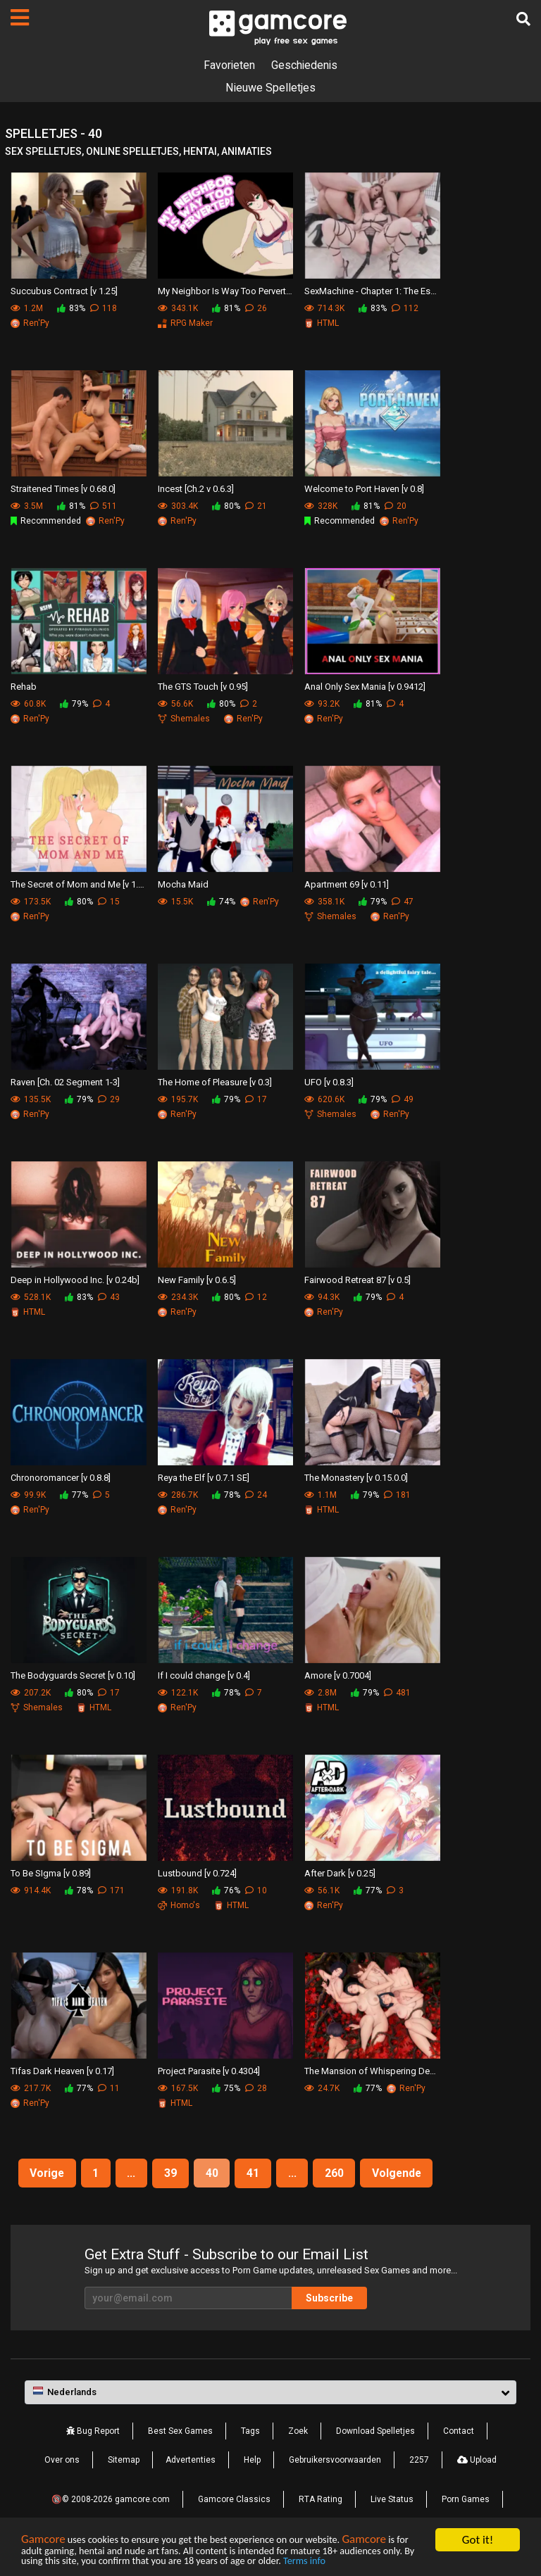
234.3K (178, 1297)
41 (253, 2173)
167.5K (178, 2088)
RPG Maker (185, 323)
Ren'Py (30, 323)
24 (256, 1495)
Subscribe (333, 2298)
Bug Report (93, 2431)
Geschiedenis (305, 65)
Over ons (62, 2460)
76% (226, 1890)
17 (256, 1099)
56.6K (175, 704)
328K (320, 506)
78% (226, 1495)
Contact (458, 2431)
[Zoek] (523, 19)
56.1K (322, 1890)
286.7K (178, 1495)
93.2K (322, 704)
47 (402, 902)
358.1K (324, 902)
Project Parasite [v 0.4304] (209, 2071)
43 (109, 1297)
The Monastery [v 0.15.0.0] (356, 1477)
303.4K (178, 506)
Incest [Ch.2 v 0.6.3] (196, 489)
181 (397, 1495)
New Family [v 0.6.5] (197, 1280)
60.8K (28, 704)
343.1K (178, 308)
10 (256, 1890)
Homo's (179, 1905)
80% (226, 506)
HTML (321, 323)
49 (402, 1099)
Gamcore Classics (234, 2499)
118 (103, 308)
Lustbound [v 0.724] (197, 1873)
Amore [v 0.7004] (337, 1675)
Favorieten (229, 65)
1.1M (320, 1495)
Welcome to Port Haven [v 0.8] (364, 489)
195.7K (178, 1099)
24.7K (322, 2088)
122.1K (178, 1693)
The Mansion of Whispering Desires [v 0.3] (372, 2071)
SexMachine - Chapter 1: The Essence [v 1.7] (372, 291)
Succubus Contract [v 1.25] (64, 291)
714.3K (324, 308)
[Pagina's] (20, 17)
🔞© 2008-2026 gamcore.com (110, 2499)
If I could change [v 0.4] (204, 1675)
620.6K (324, 1099)
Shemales (184, 719)
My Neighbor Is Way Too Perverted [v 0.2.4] (226, 291)
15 (109, 902)
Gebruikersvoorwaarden (335, 2460)
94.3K (322, 1297)
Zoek (298, 2431)
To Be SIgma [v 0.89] (51, 1873)
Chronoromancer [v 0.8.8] (61, 1477)
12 (256, 1297)
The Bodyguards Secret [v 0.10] (73, 1675)
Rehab (24, 686)
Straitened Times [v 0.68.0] (63, 489)
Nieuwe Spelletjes (270, 87)
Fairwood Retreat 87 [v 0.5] (357, 1280)
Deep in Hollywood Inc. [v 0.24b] (75, 1280)
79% (74, 704)
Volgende (399, 2173)
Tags (250, 2431)
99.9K (28, 1495)
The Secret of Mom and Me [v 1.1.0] (79, 884)
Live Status (392, 2499)
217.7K (31, 2088)
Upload (477, 2460)
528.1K (31, 1297)
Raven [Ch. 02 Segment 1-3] (65, 1082)
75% (226, 2088)
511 (103, 506)
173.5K (31, 902)
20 (395, 506)
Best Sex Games (180, 2431)
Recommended (46, 521)
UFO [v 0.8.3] (329, 1082)
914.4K (31, 1890)
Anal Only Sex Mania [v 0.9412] (364, 686)
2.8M (320, 1693)
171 (111, 1890)
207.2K (31, 1693)
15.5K (175, 902)
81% (226, 308)
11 (109, 2088)
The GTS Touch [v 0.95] (203, 686)
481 (397, 1693)
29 (109, 1099)
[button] (270, 2393)
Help (252, 2460)
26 (256, 308)
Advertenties (191, 2460)
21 (256, 506)
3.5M (27, 506)
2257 (419, 2460)
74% (221, 902)
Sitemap (123, 2460)
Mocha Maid (183, 884)
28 (256, 2088)
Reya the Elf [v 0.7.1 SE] (203, 1477)
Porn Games (466, 2499)
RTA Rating (320, 2499)
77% (74, 1495)
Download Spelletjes (375, 2431)
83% (71, 308)
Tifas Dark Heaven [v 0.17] (62, 2071)
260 (335, 2173)
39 (170, 2173)
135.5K (31, 1099)
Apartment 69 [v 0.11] (346, 884)
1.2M (27, 308)
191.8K (178, 1890)
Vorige (45, 2173)
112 (405, 308)
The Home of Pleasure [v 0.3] (215, 1082)
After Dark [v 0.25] (339, 1873)
